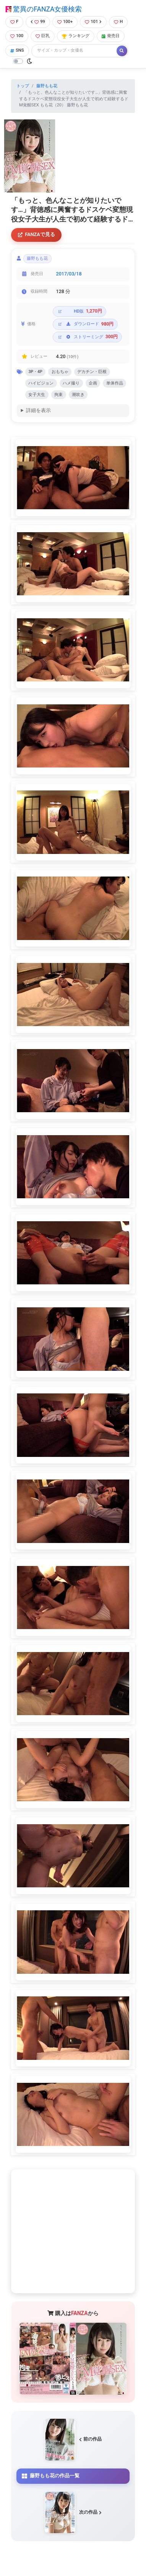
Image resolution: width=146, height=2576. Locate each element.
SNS (17, 50)
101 (93, 21)
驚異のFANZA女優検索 (43, 9)
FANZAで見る (36, 234)
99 (38, 21)
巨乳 (43, 35)
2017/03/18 (69, 274)
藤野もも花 (46, 85)
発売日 (111, 35)
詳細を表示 (38, 410)
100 (16, 35)
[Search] (74, 50)
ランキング (75, 35)
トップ (22, 85)
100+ (65, 21)
